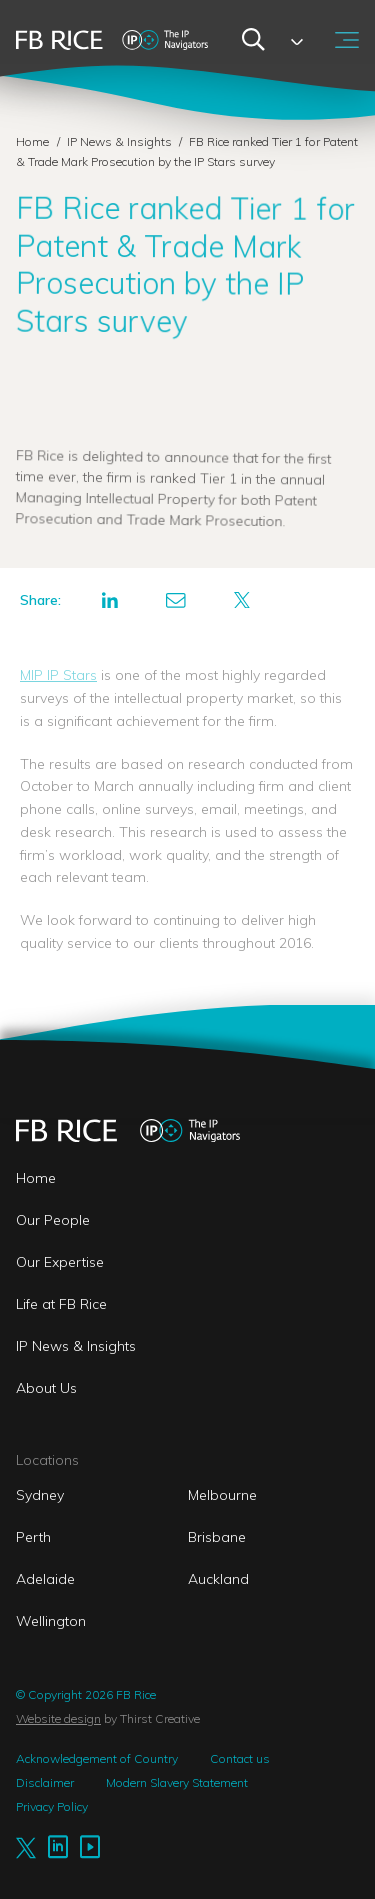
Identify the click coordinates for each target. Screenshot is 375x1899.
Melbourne (222, 1495)
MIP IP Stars (58, 675)
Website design (58, 1718)
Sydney (40, 1495)
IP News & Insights (121, 141)
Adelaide (45, 1579)
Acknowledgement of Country (97, 1758)
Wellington (51, 1621)
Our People (53, 1220)
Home (32, 141)
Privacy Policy (52, 1806)
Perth (33, 1537)
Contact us (240, 1758)
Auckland (218, 1579)
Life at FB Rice (61, 1304)
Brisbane (217, 1537)
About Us (46, 1388)
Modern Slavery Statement (177, 1782)
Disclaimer (45, 1782)
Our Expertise (60, 1262)
